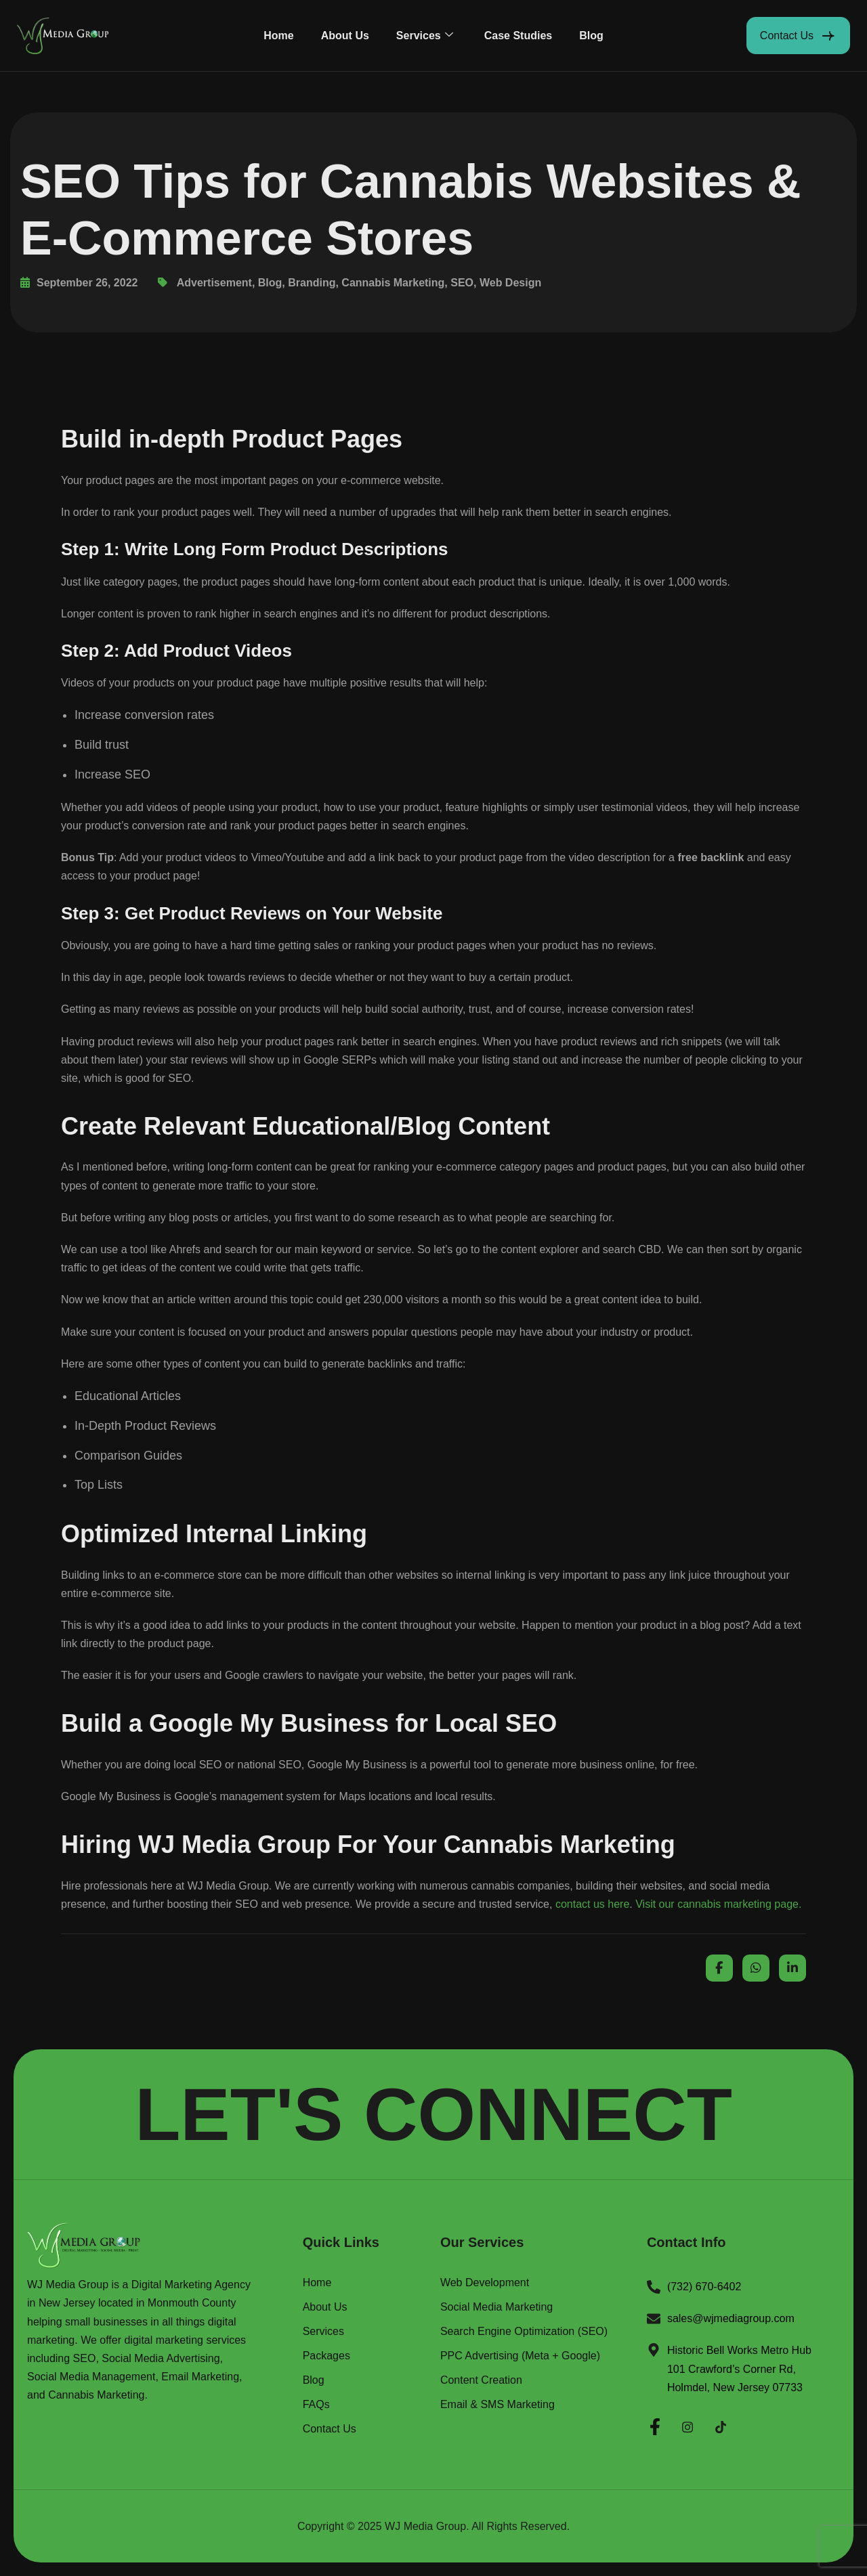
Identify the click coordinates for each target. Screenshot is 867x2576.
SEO (461, 282)
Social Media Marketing (496, 2307)
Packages (326, 2356)
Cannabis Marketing (392, 282)
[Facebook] (655, 2425)
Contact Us (329, 2429)
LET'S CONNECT (433, 2114)
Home (278, 35)
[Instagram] (687, 2425)
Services (424, 35)
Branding (311, 282)
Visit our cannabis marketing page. (718, 1904)
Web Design (510, 282)
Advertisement (214, 282)
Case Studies (518, 35)
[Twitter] (721, 2425)
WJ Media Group (425, 2526)
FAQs (316, 2404)
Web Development (484, 2282)
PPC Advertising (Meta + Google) (520, 2356)
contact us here (592, 1904)
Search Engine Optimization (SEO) (524, 2331)
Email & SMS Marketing (497, 2404)
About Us (345, 35)
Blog (591, 35)
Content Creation (481, 2380)
